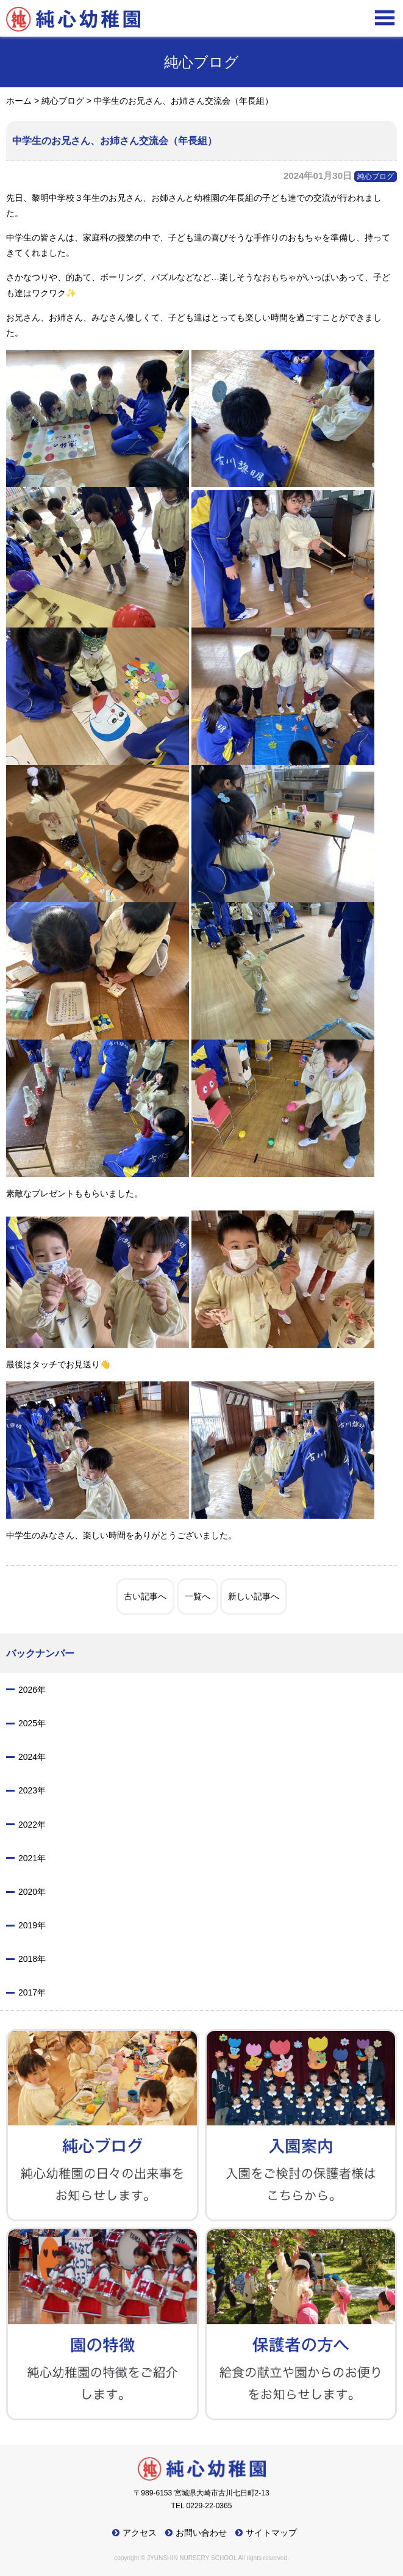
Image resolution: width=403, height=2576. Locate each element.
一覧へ (197, 1596)
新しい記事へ (253, 1596)
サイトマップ (271, 2533)
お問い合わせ (201, 2533)
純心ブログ (375, 176)
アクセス (140, 2533)
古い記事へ (145, 1596)
